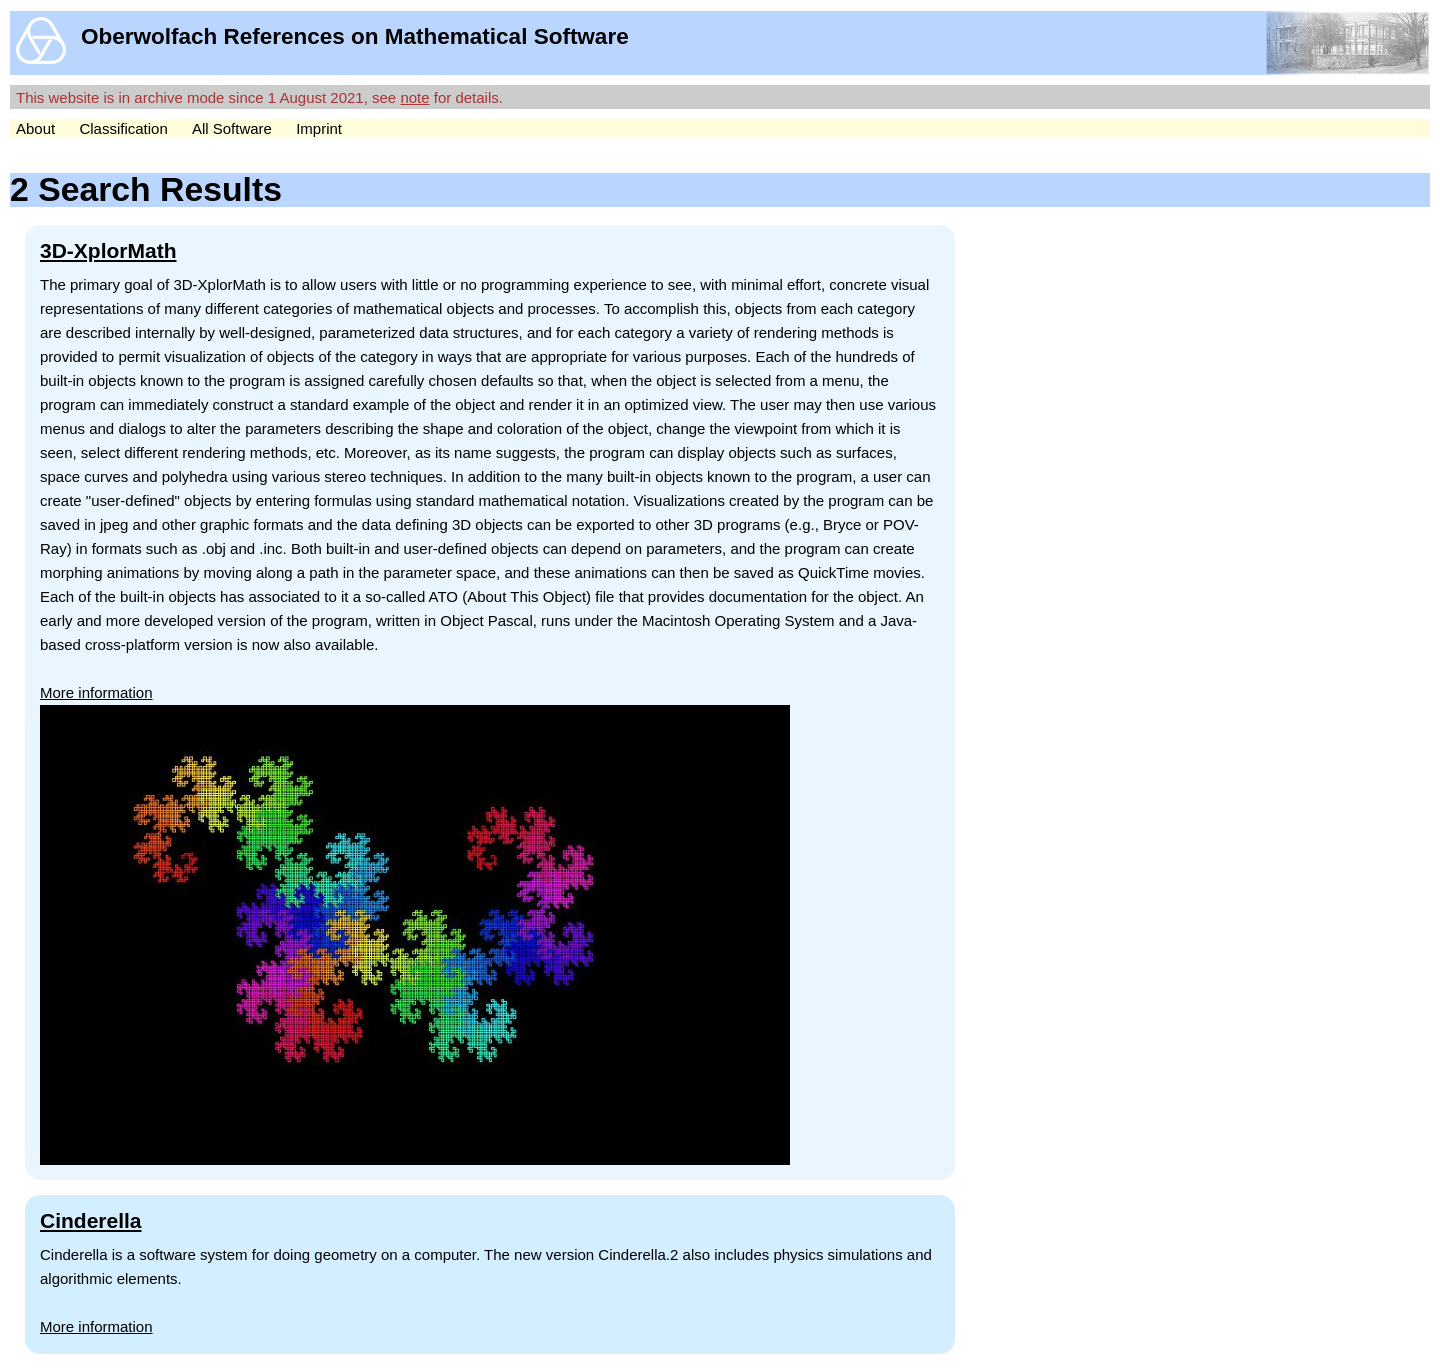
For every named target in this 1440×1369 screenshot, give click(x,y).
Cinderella (91, 1220)
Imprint (319, 128)
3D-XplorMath (108, 250)
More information (96, 692)
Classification (123, 128)
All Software (232, 128)
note (414, 97)
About (35, 128)
